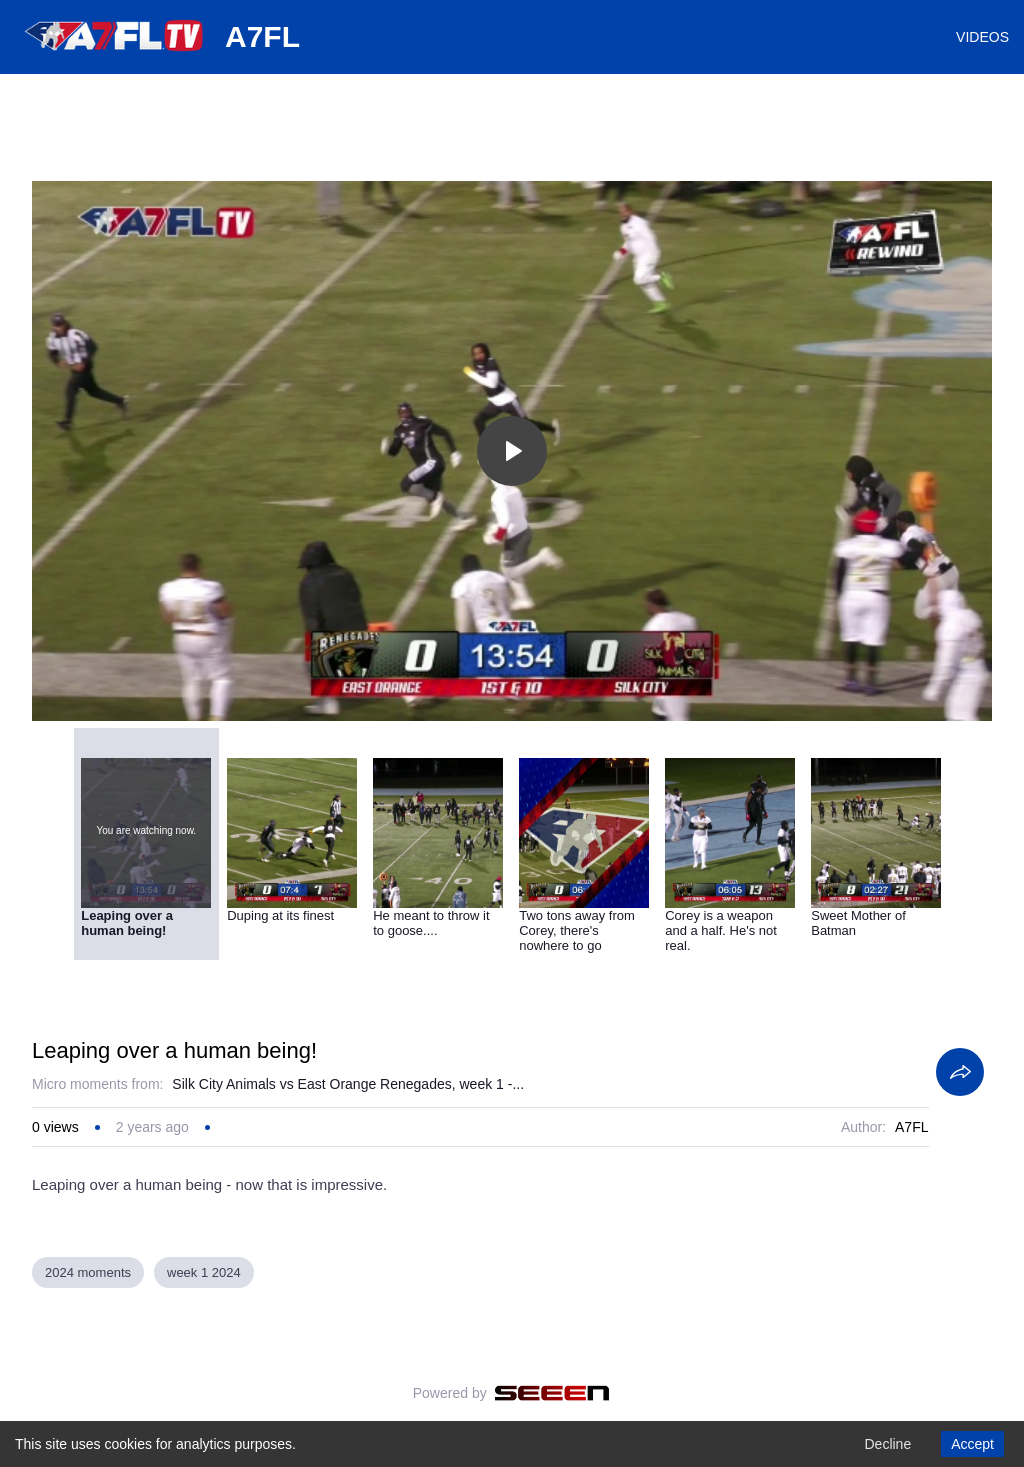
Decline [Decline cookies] (887, 1444)
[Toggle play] (512, 451)
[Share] (960, 1072)
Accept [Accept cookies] (972, 1444)
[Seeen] (552, 1393)
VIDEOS (982, 37)
